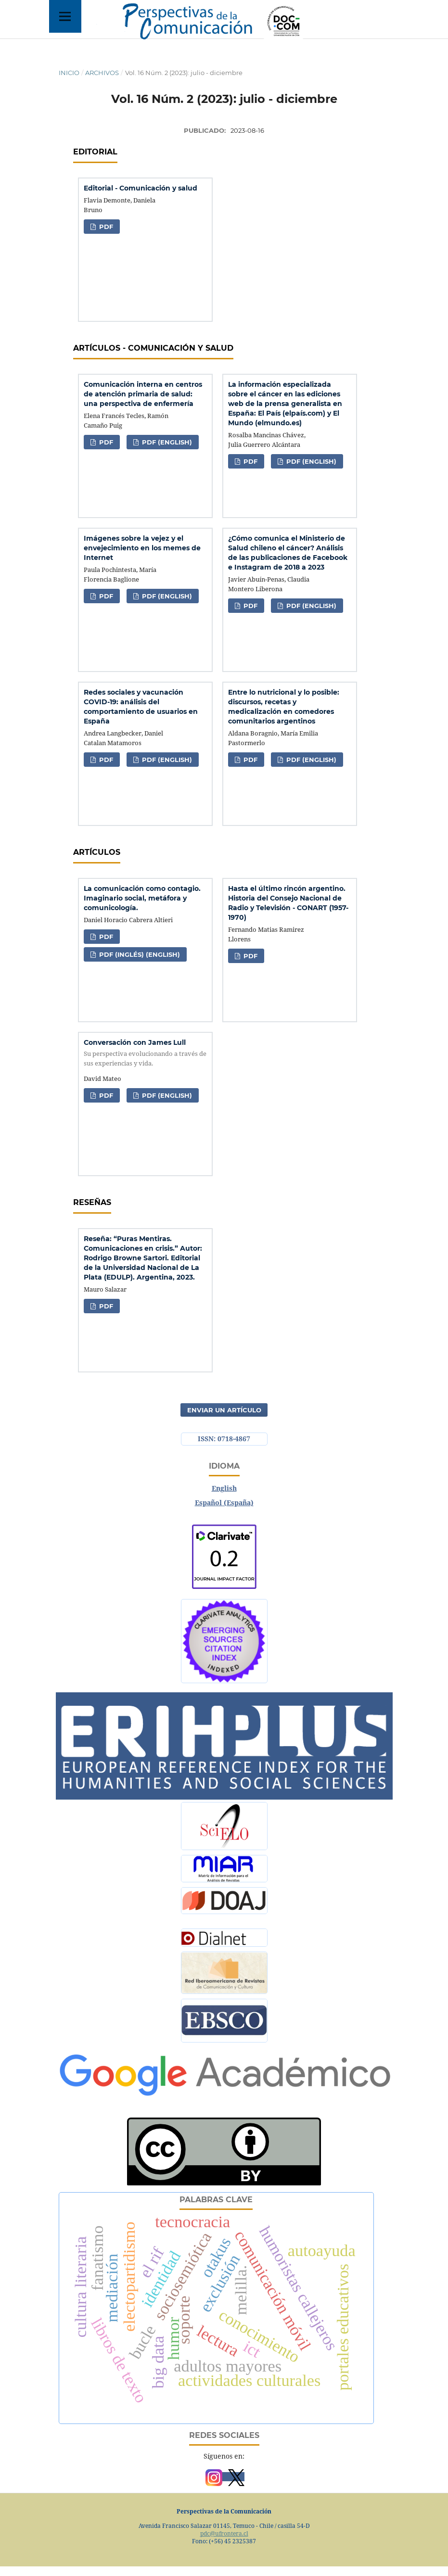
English (224, 1488)
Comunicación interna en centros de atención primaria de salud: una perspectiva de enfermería (143, 394)
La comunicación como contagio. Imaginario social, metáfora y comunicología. (142, 898)
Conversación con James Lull (145, 1053)
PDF (105, 226)
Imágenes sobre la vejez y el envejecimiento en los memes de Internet (142, 548)
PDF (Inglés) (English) (138, 954)
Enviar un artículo (224, 1410)
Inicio (69, 72)
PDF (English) (166, 442)
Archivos (102, 72)
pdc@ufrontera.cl (224, 2533)
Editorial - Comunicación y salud (140, 188)
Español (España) (224, 1502)
